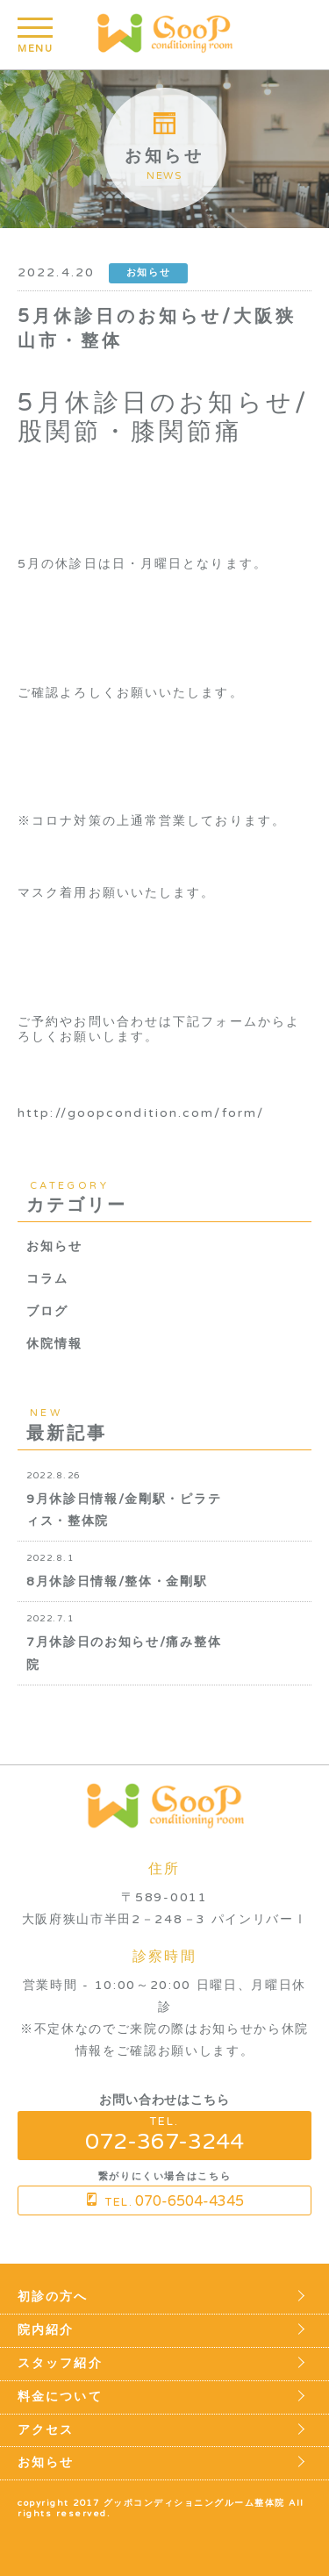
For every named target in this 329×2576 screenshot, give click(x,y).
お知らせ (54, 1246)
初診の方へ (53, 2297)
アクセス (46, 2430)
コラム (47, 1278)
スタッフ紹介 (60, 2364)
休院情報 (54, 1343)
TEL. (164, 2134)
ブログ (47, 1311)
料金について (60, 2397)
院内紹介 (46, 2330)
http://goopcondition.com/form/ (141, 1113)
